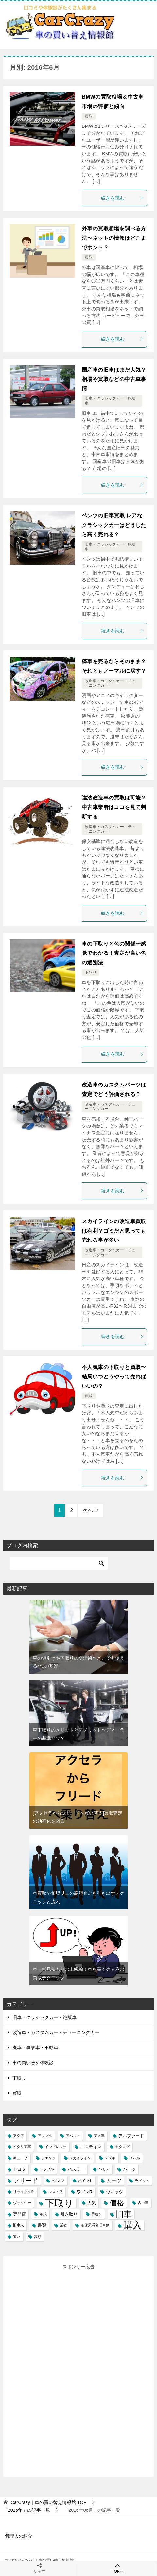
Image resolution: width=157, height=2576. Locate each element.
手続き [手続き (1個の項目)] (96, 2214)
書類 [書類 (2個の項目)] (42, 2225)
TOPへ (117, 2568)
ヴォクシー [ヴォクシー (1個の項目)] (22, 2203)
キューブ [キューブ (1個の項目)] (20, 2158)
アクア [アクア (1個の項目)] (18, 2136)
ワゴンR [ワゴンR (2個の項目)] (85, 2191)
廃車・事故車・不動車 (35, 2047)
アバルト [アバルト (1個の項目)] (73, 2136)
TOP (49, 2502)
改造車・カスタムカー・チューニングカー (55, 2032)
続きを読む (122, 198)
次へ (87, 1510)
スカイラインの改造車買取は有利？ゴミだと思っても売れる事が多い (114, 1231)
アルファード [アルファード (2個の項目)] (131, 2135)
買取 (89, 116)
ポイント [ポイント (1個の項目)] (85, 2180)
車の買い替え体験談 (33, 2062)
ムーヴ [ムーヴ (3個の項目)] (113, 2180)
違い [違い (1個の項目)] (16, 2237)
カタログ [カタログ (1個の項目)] (122, 2147)
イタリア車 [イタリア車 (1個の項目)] (22, 2147)
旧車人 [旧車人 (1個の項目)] (18, 2225)
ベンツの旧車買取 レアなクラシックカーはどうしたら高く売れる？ (114, 525)
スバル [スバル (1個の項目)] (134, 2158)
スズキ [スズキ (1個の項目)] (110, 2158)
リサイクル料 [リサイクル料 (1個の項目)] (24, 2192)
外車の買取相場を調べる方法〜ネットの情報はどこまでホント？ (114, 238)
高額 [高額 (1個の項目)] (37, 2237)
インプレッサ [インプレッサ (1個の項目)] (55, 2147)
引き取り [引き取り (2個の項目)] (69, 2214)
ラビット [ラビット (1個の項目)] (142, 2180)
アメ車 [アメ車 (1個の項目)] (99, 2136)
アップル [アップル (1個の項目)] (45, 2136)
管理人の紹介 (18, 2536)
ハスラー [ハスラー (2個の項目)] (76, 2169)
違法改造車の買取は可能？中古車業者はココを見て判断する (114, 807)
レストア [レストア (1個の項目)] (55, 2192)
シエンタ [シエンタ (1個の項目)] (48, 2158)
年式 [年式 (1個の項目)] (43, 2214)
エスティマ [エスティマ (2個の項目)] (90, 2146)
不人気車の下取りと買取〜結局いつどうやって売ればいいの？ (114, 1376)
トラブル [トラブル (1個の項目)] (47, 2169)
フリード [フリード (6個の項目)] (25, 2180)
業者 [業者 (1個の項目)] (63, 2225)
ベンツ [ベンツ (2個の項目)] (58, 2180)
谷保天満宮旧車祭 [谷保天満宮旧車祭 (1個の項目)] (95, 2225)
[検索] (59, 1563)
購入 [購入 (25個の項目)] (132, 2225)
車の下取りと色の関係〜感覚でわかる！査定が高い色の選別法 (114, 953)
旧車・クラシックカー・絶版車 (44, 2017)
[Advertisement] (59, 2369)
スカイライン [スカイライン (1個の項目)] (80, 2158)
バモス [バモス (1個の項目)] (103, 2169)
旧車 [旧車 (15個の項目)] (123, 2214)
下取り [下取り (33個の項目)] (59, 2203)
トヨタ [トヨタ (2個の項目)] (19, 2169)
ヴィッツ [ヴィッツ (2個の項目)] (114, 2191)
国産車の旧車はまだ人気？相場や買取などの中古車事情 (114, 379)
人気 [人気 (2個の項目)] (91, 2203)
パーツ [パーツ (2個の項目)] (129, 2169)
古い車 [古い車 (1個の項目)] (143, 2203)
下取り (90, 972)
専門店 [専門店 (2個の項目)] (19, 2214)
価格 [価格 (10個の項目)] (117, 2203)
